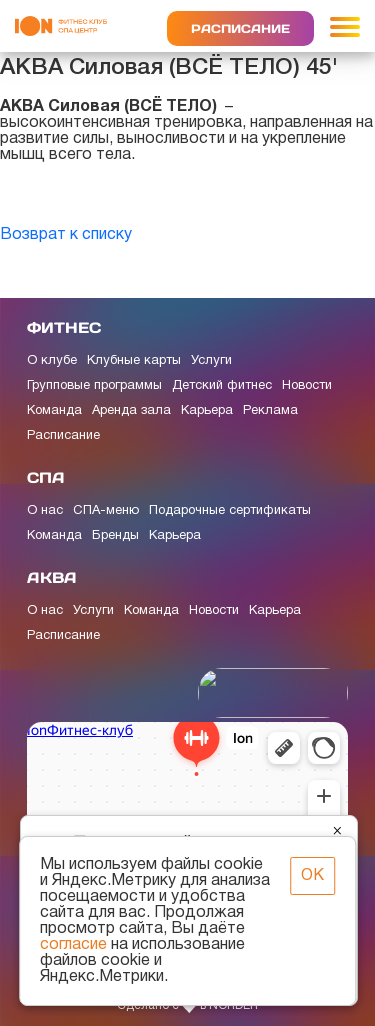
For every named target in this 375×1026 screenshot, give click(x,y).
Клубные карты (134, 361)
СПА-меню (106, 511)
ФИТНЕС (64, 327)
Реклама (270, 411)
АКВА (52, 577)
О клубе (52, 361)
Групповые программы (94, 386)
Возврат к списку (66, 235)
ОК (312, 876)
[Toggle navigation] (345, 26)
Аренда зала (131, 411)
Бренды (115, 536)
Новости (307, 386)
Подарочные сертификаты (230, 511)
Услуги (211, 361)
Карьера (207, 411)
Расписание (240, 28)
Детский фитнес (222, 386)
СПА (46, 477)
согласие (73, 945)
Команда (54, 411)
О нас (45, 511)
